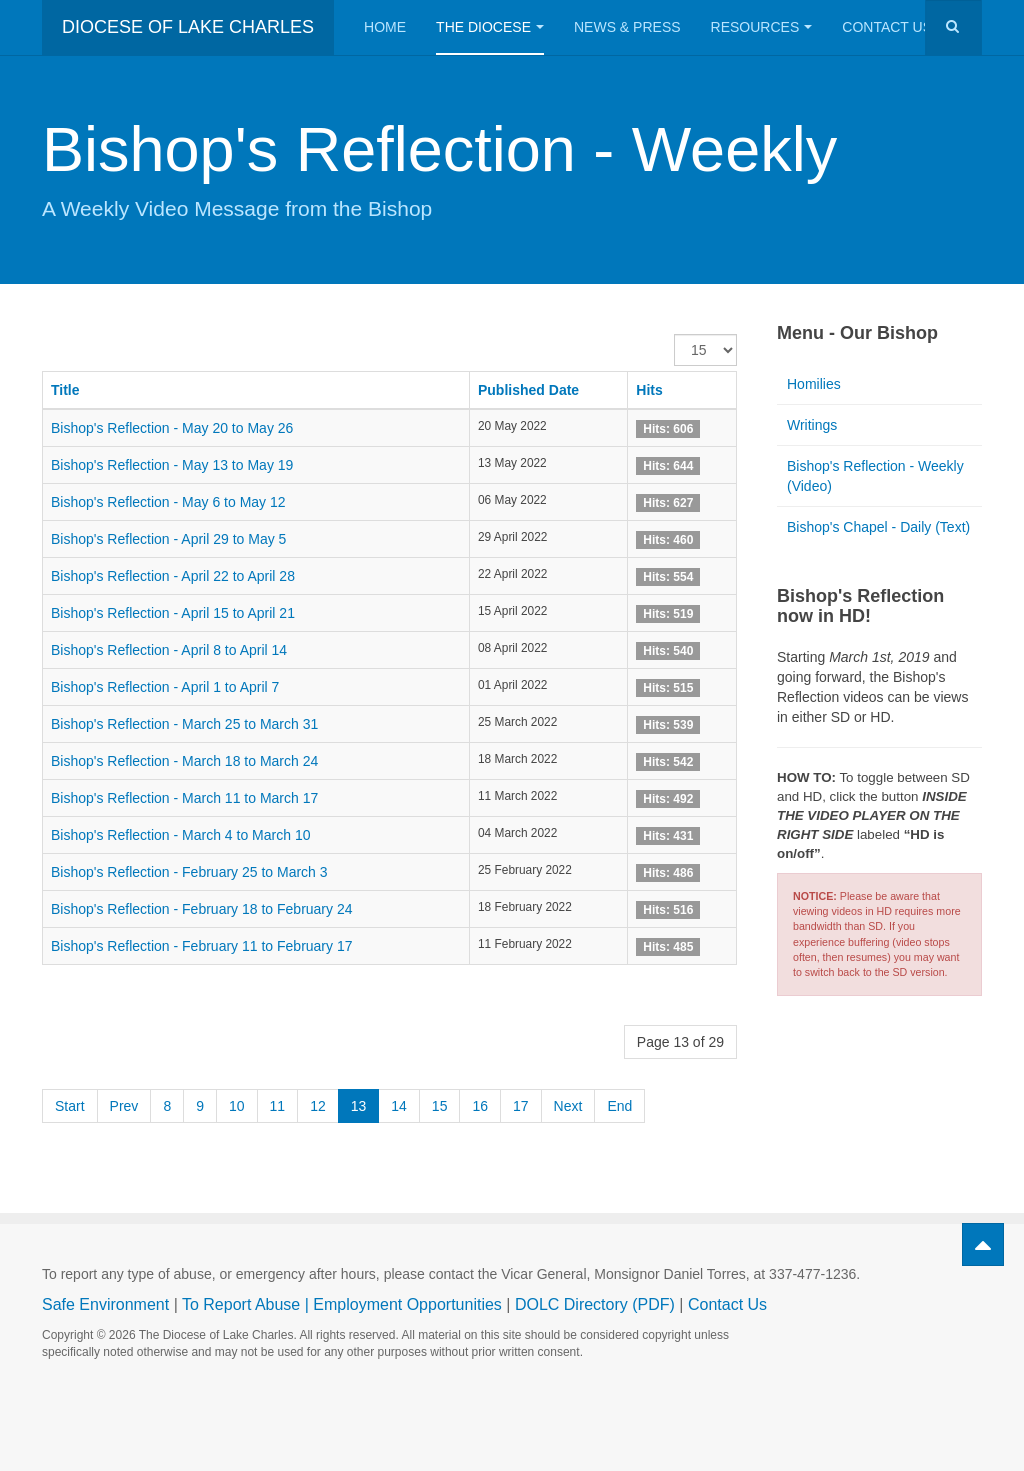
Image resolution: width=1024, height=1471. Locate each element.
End (619, 1106)
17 (521, 1106)
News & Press (627, 27)
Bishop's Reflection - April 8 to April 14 (169, 650)
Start (70, 1106)
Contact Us (895, 27)
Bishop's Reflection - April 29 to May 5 (168, 539)
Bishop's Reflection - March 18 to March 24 (184, 761)
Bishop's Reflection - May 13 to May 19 (172, 465)
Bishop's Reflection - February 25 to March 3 (189, 872)
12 (318, 1106)
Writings (812, 425)
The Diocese (490, 27)
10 (237, 1106)
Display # (674, 334)
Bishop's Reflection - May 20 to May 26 (172, 428)
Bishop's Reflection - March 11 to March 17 (184, 798)
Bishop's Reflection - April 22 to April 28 (173, 576)
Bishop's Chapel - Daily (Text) (878, 527)
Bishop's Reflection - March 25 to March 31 (184, 724)
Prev (124, 1106)
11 (278, 1106)
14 (399, 1106)
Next (568, 1106)
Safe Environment (105, 1304)
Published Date (528, 390)
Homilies (814, 384)
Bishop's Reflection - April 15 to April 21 (173, 613)
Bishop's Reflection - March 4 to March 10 (180, 835)
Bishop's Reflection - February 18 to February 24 (202, 909)
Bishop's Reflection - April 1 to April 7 (165, 687)
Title (65, 390)
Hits (649, 390)
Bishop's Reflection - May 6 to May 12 (168, 502)
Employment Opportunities (407, 1304)
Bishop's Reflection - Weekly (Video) (875, 476)
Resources (762, 27)
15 (440, 1106)
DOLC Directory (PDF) (595, 1304)
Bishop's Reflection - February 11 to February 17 (202, 946)
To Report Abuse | (247, 1304)
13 (359, 1106)
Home (385, 27)
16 (480, 1106)
